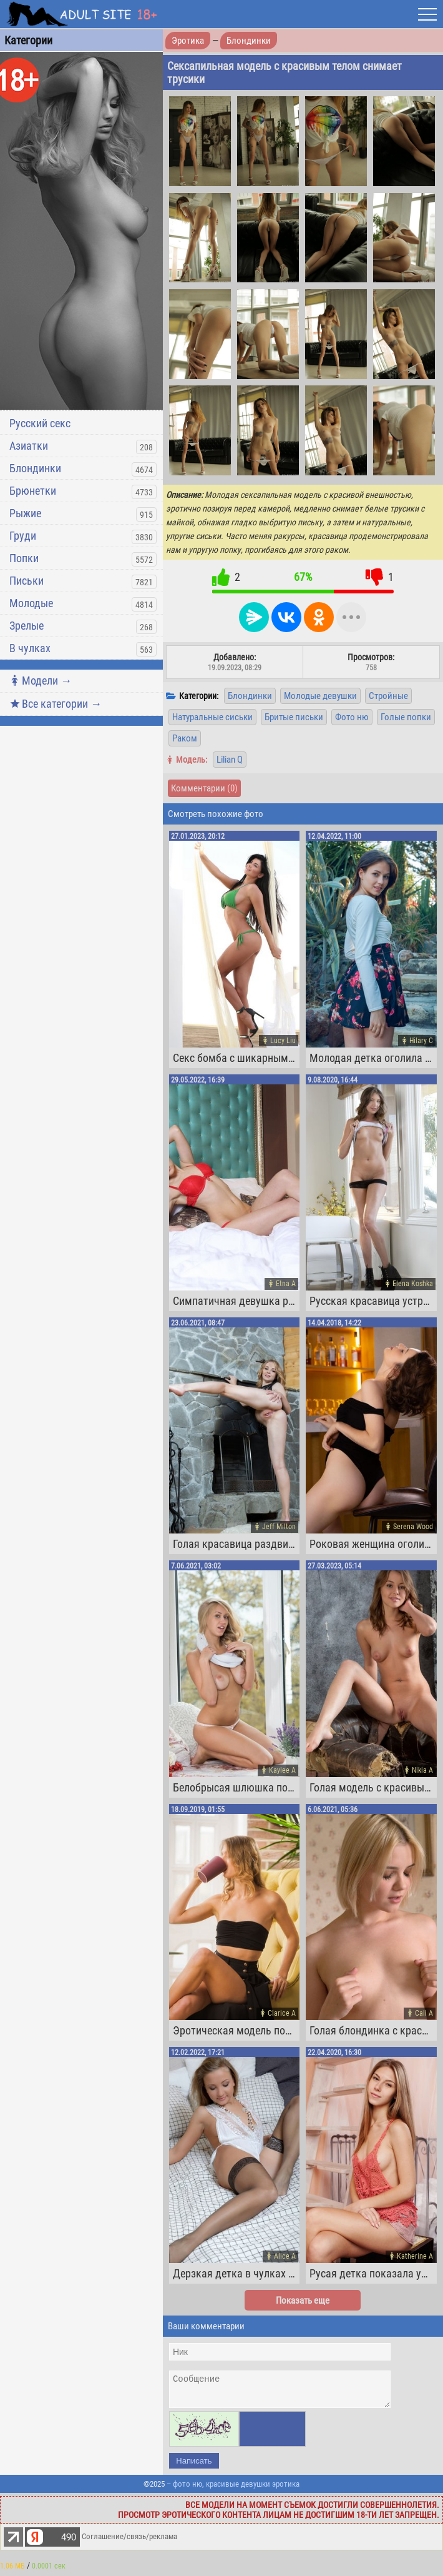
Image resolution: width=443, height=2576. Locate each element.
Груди (22, 535)
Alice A (285, 2256)
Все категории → (55, 703)
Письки (26, 580)
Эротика (188, 40)
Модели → (40, 680)
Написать (194, 2466)
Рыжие (25, 513)
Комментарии (204, 788)
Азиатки (28, 445)
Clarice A (282, 2013)
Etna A (286, 1283)
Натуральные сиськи (212, 717)
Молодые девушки (320, 695)
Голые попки (406, 717)
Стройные (388, 695)
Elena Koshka (412, 1283)
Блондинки (35, 468)
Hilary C (421, 1040)
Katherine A (415, 2256)
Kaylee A (282, 1770)
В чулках (30, 648)
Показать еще (302, 2300)
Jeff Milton (279, 1526)
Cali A (424, 2013)
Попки (24, 558)
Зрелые (26, 625)
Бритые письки (294, 717)
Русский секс (40, 423)
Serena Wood (413, 1526)
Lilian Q (230, 759)
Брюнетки (32, 490)
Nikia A (422, 1770)
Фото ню (352, 717)
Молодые (31, 603)
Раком (184, 738)
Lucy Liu (283, 1040)
